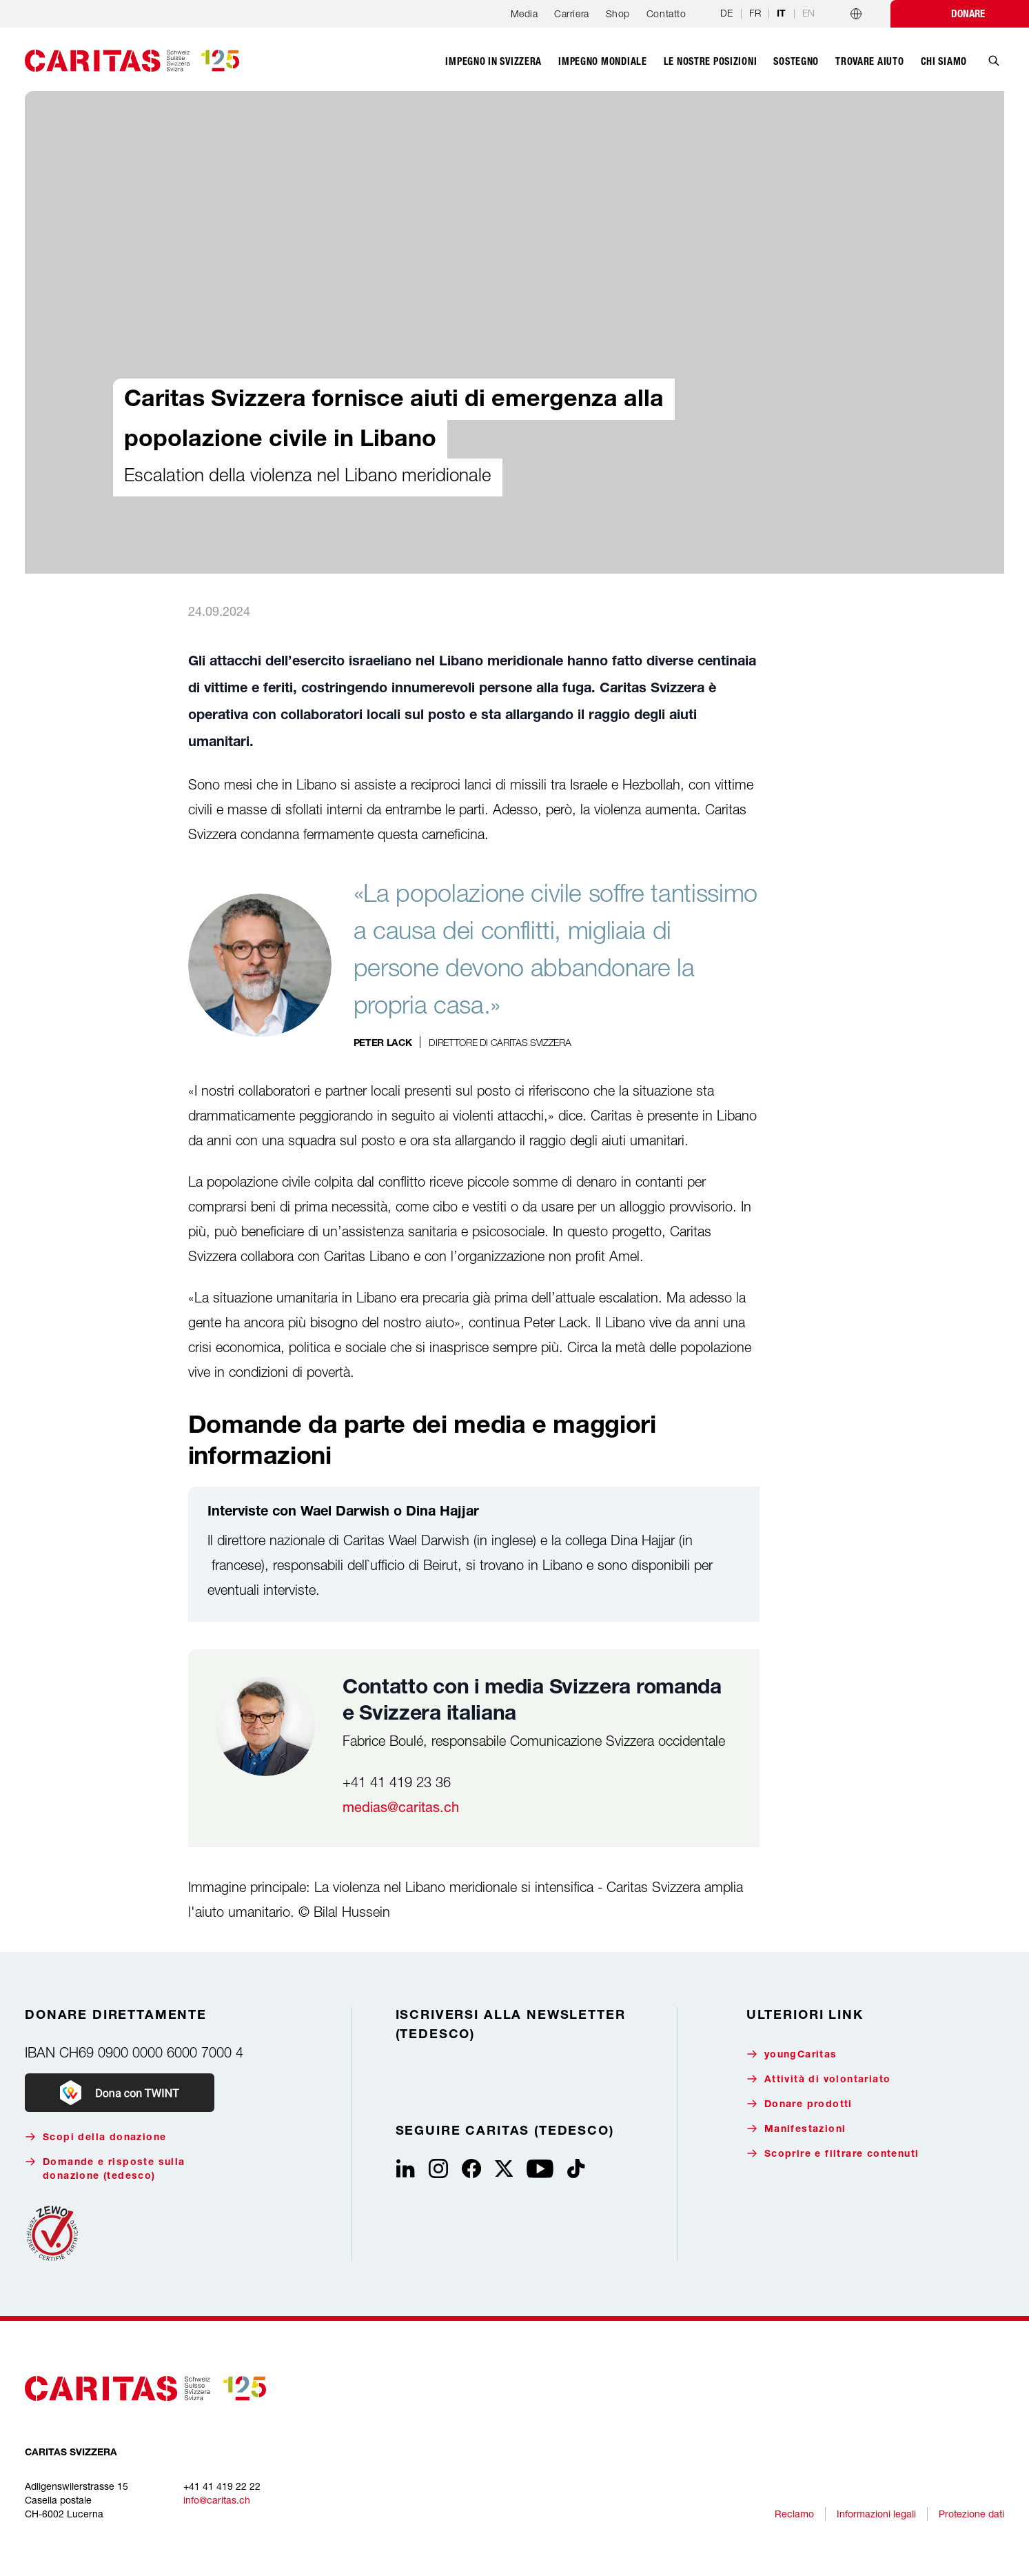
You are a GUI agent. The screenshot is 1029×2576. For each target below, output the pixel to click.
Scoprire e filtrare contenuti (832, 2154)
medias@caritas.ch (401, 1807)
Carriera (571, 13)
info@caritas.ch (216, 2500)
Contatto (666, 13)
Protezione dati (971, 2513)
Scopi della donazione (95, 2137)
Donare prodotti (799, 2104)
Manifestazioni (796, 2129)
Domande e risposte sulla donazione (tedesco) (105, 2169)
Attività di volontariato (818, 2079)
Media (524, 13)
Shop (618, 13)
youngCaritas (791, 2054)
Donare (968, 14)
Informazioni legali (876, 2513)
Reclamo (794, 2513)
